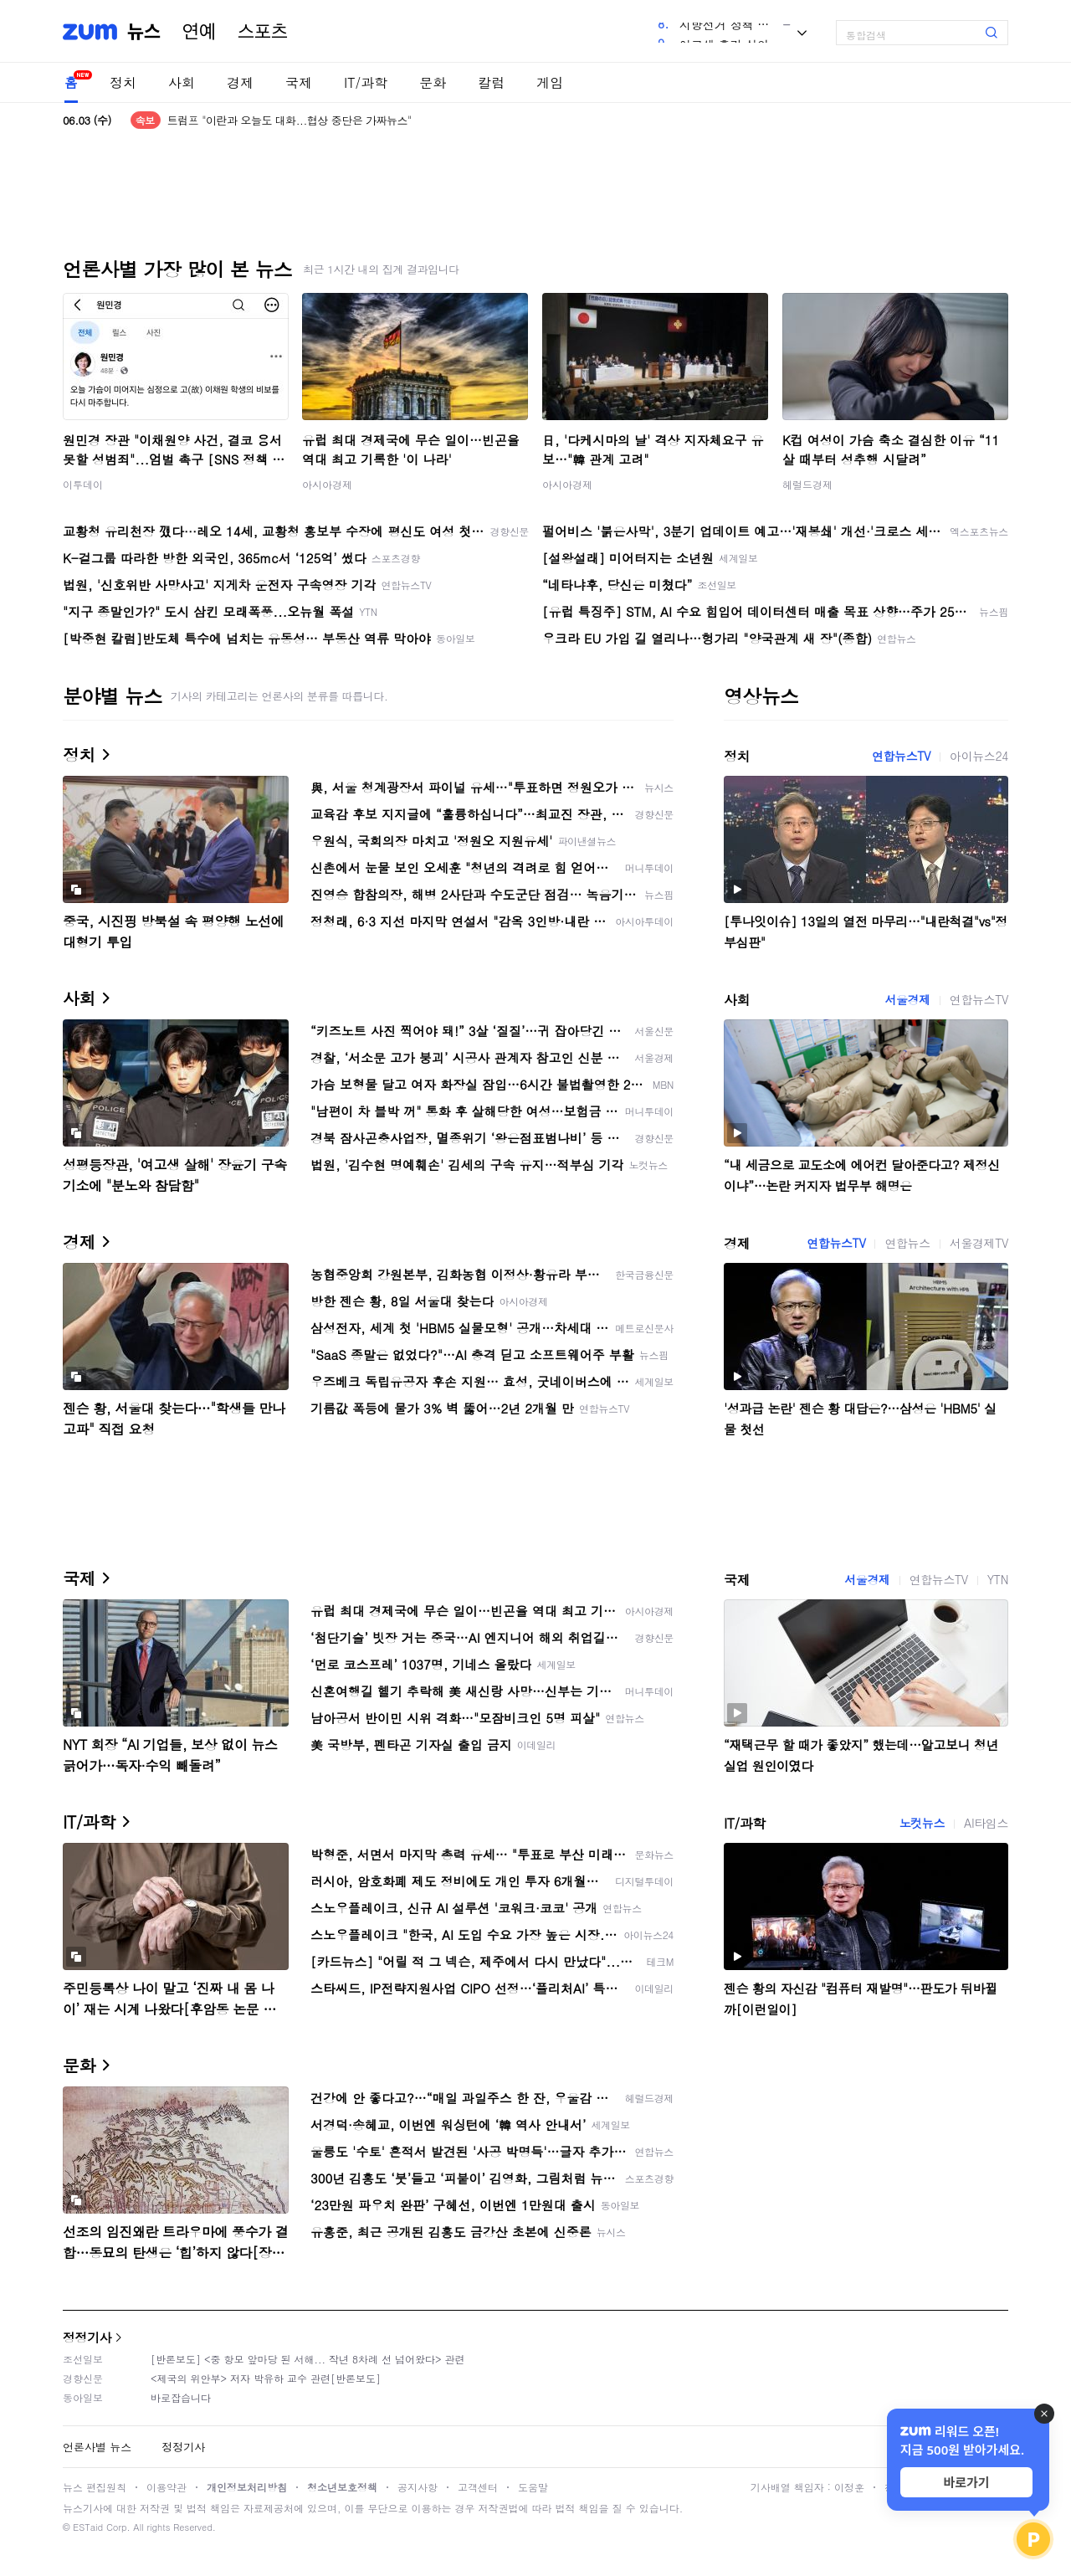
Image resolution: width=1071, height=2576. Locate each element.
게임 (549, 82)
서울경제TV (979, 1242)
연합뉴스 (907, 1242)
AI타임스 (986, 1822)
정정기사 (87, 2337)
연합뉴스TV (901, 755)
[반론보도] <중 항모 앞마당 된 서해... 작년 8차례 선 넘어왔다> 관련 (308, 2359)
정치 (123, 82)
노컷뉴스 (922, 1822)
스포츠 (263, 32)
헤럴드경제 (807, 484)
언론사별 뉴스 (97, 2447)
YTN (997, 1579)
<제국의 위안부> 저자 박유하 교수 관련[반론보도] (266, 2378)
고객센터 (478, 2487)
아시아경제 (327, 484)
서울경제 (907, 999)
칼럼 (491, 82)
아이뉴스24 (979, 755)
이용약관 (166, 2487)
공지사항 (417, 2487)
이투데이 (83, 484)
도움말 (533, 2487)
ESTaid (88, 2527)
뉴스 (144, 32)
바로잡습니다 (181, 2397)
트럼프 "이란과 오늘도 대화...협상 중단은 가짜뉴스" (289, 120)
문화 (432, 82)
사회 (181, 82)
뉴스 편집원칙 (94, 2487)
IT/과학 (365, 82)
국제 (298, 82)
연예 (199, 32)
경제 (240, 82)
